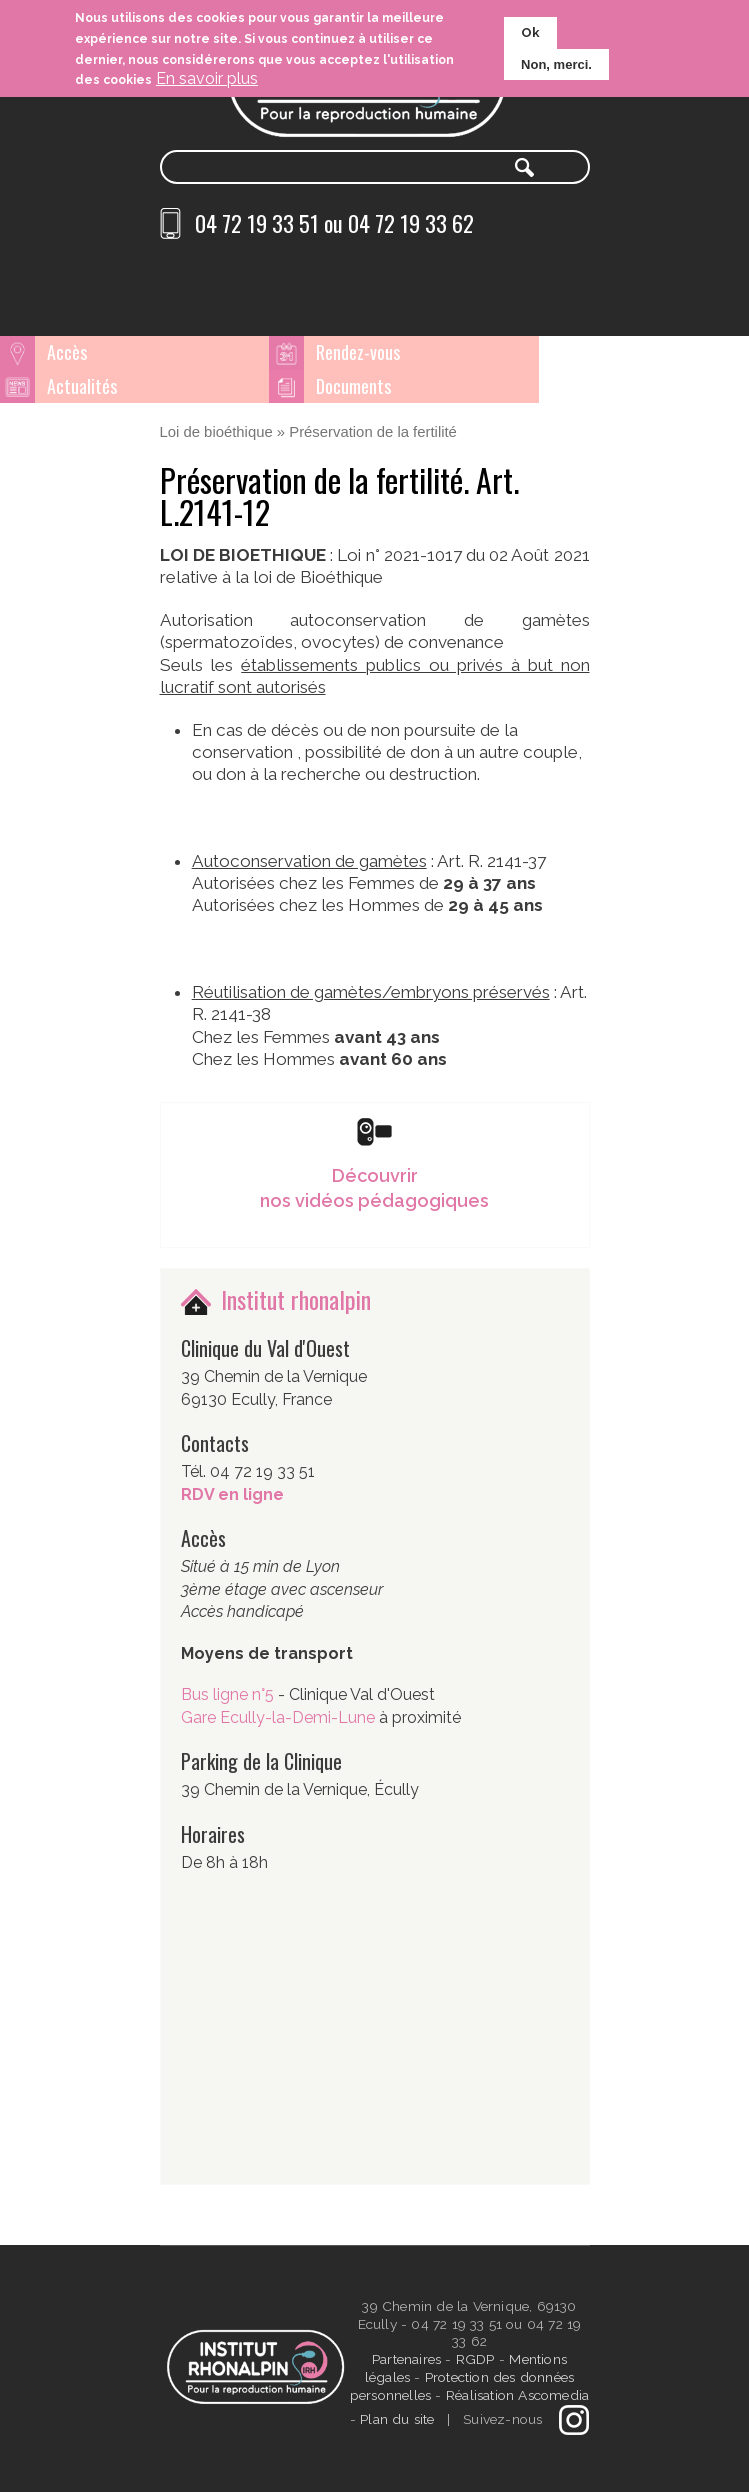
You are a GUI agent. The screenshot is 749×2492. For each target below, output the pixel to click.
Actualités (581, 352)
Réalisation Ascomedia (517, 2395)
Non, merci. (556, 64)
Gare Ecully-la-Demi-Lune (278, 1716)
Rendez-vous (339, 352)
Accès (67, 352)
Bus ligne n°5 (229, 1694)
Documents (84, 386)
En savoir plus (207, 78)
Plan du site (397, 2418)
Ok (530, 32)
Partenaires (408, 2359)
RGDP (475, 2359)
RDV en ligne (232, 1493)
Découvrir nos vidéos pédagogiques (374, 1187)
